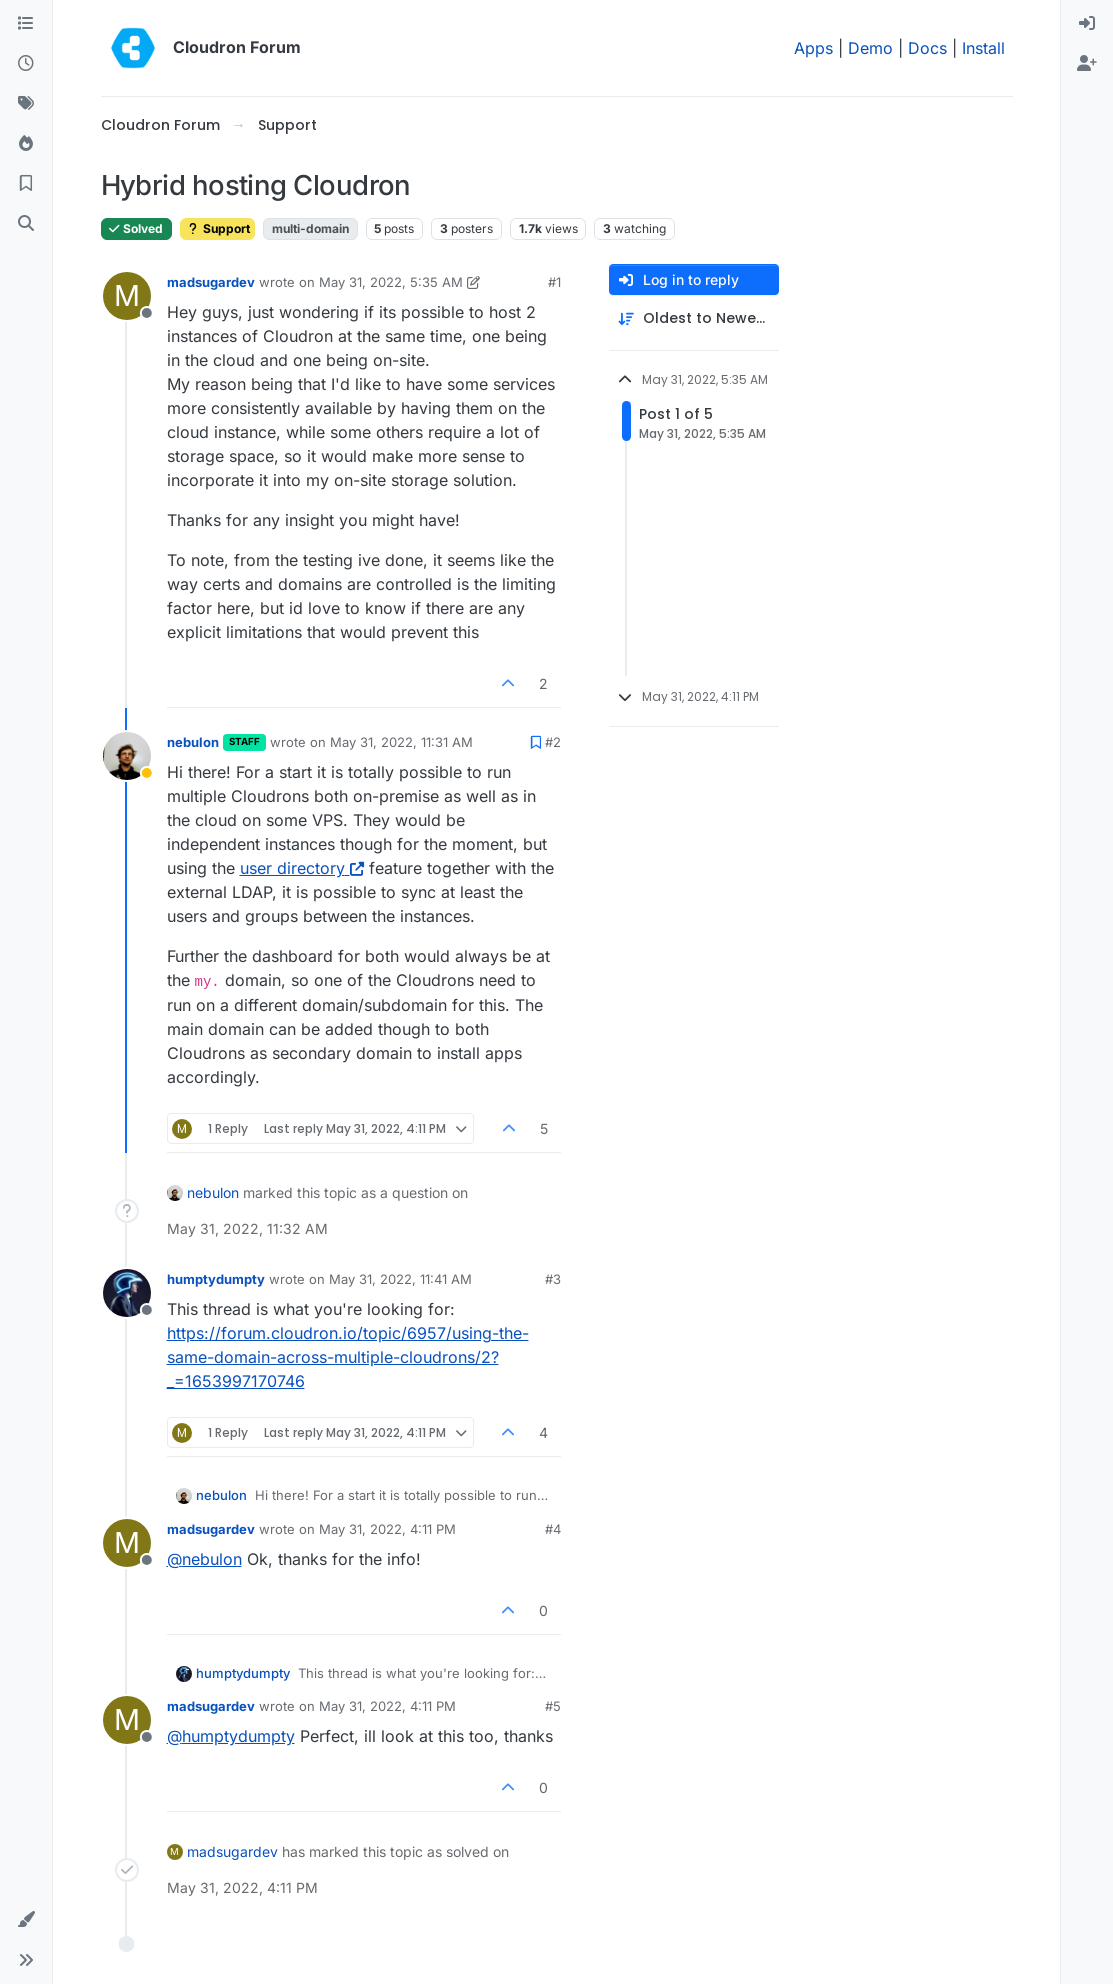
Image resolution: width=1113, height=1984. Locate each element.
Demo (870, 48)
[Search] (26, 224)
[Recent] (26, 64)
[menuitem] (1087, 24)
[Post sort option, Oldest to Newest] (694, 318)
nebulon (193, 742)
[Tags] (26, 104)
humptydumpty (216, 1279)
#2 (553, 742)
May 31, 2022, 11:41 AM (400, 1279)
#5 (553, 1706)
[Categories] (26, 24)
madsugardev (211, 282)
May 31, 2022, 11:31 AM (401, 742)
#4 (553, 1529)
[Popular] (26, 144)
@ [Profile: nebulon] (204, 1559)
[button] (26, 1920)
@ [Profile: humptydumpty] (231, 1736)
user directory (302, 868)
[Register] (1087, 64)
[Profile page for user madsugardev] (127, 296)
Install (983, 48)
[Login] (1087, 24)
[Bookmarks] (26, 184)
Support (217, 228)
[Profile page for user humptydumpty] (127, 1293)
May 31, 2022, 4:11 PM (387, 1529)
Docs (927, 48)
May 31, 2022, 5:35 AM (391, 282)
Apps (813, 48)
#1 (554, 282)
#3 (553, 1279)
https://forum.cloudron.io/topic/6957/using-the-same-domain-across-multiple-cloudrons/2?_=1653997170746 (348, 1357)
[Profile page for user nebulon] (127, 756)
